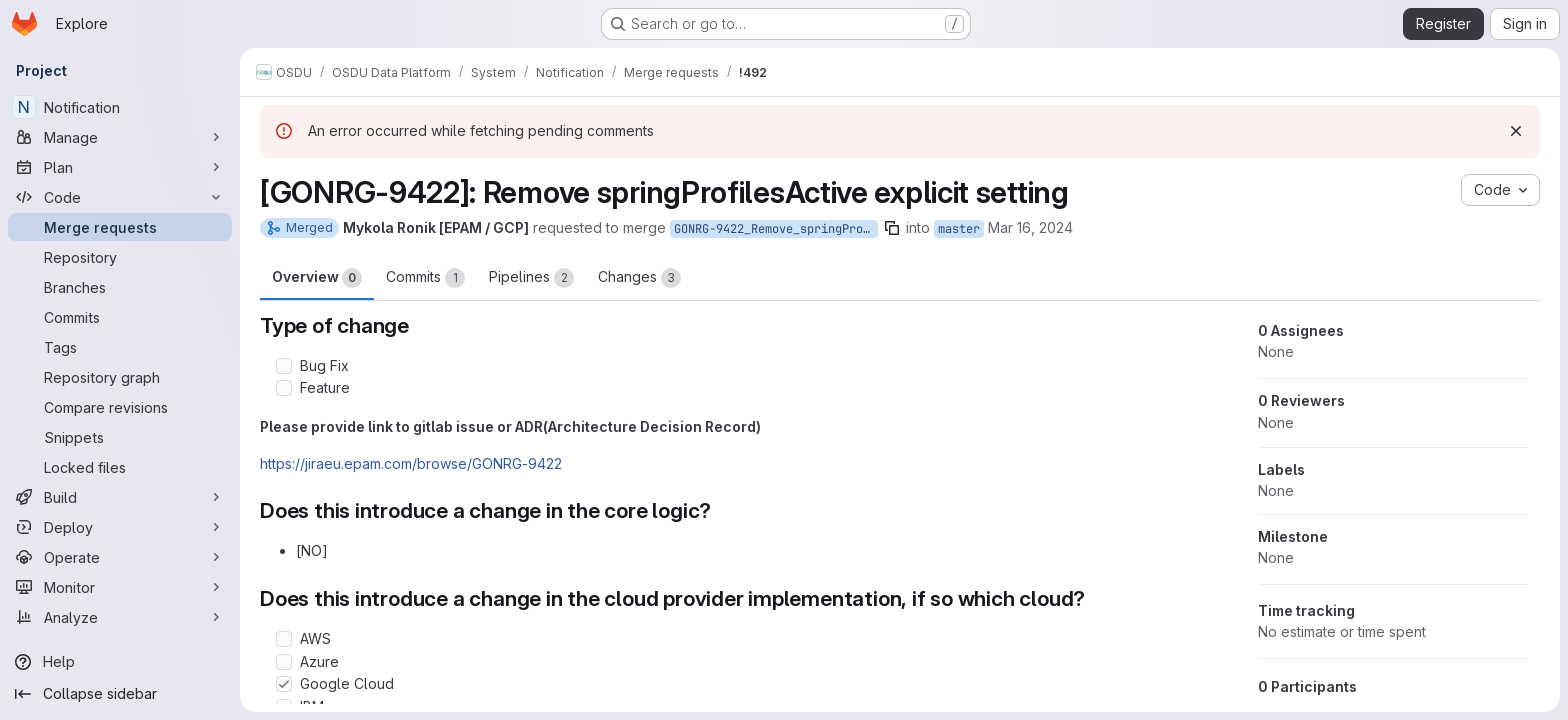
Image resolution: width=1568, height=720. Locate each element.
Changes (639, 278)
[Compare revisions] (120, 407)
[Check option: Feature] (284, 388)
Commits (425, 278)
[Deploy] (120, 527)
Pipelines (531, 278)
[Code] (120, 197)
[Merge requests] (120, 227)
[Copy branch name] (892, 228)
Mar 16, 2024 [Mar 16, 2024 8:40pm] (1030, 227)
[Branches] (120, 287)
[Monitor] (120, 587)
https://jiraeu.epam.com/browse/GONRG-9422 (411, 463)
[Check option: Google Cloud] (284, 684)
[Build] (120, 497)
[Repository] (120, 257)
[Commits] (120, 317)
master (959, 229)
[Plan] (120, 167)
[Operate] (120, 557)
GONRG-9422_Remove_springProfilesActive (776, 229)
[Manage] (120, 137)
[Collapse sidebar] (120, 694)
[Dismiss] (1516, 131)
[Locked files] (120, 467)
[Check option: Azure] (284, 662)
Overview (317, 278)
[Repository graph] (120, 377)
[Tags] (120, 347)
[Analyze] (120, 617)
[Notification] (120, 107)
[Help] (120, 662)
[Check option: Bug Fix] (284, 366)
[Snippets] (120, 437)
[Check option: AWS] (284, 639)
